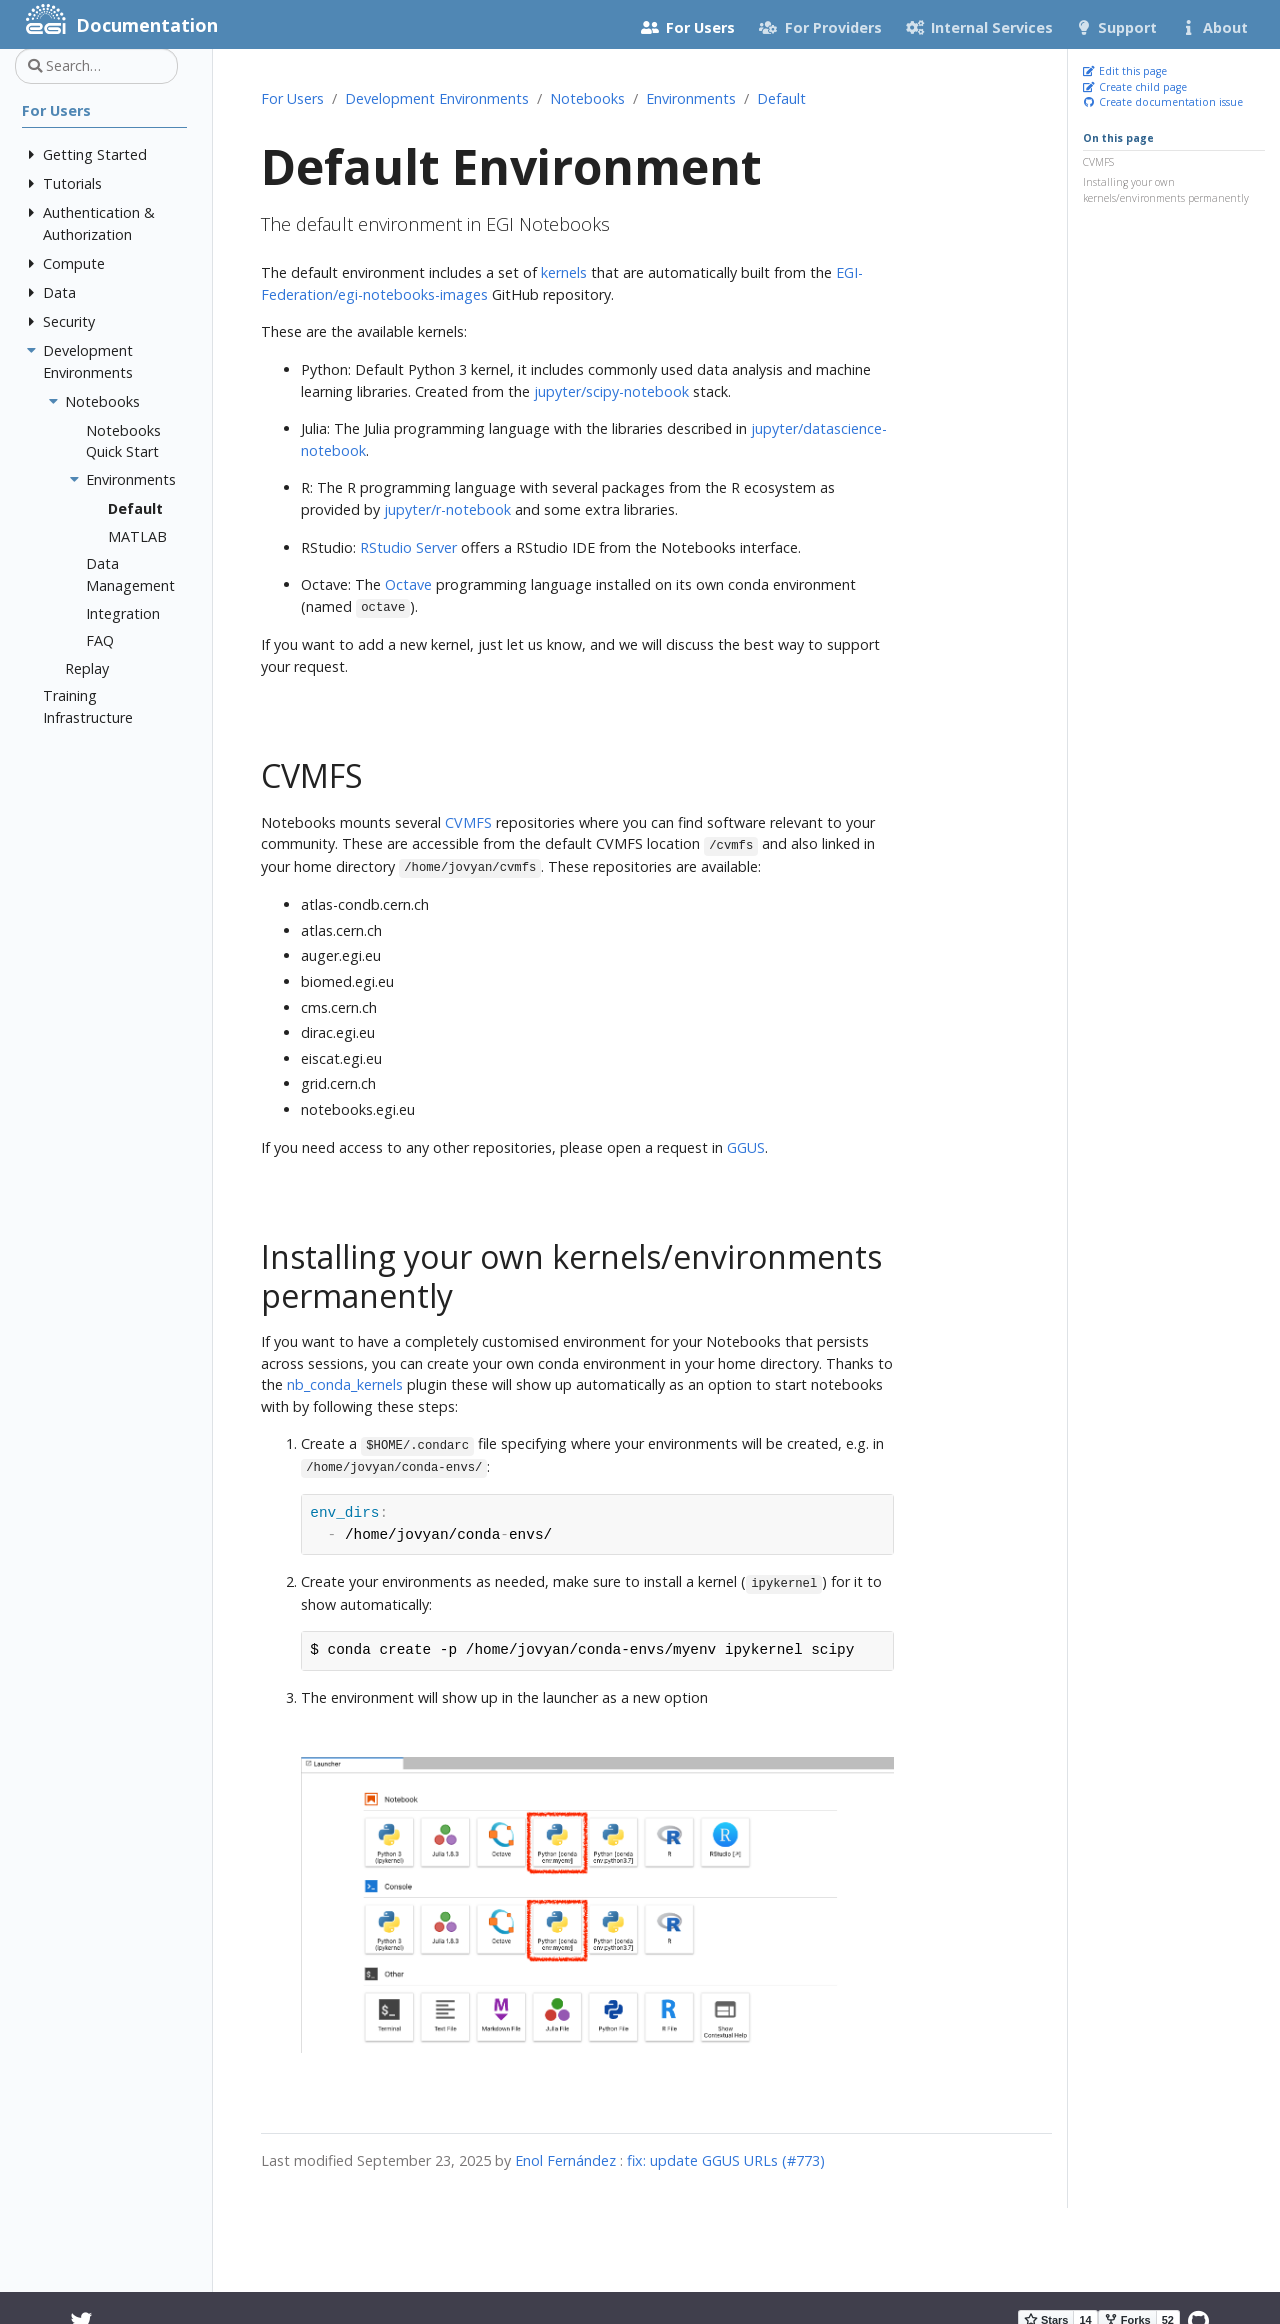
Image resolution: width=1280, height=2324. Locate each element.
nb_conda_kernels (345, 1384)
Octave (408, 584)
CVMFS (1098, 162)
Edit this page (1125, 71)
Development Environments (437, 98)
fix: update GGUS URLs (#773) (726, 2160)
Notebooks (587, 98)
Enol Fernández (565, 2160)
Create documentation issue (1163, 102)
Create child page (1135, 87)
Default (781, 98)
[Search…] (96, 66)
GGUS (746, 1147)
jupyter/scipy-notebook (611, 391)
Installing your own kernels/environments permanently (1166, 190)
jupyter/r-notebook (447, 509)
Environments (691, 98)
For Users (292, 98)
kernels (564, 272)
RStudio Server (408, 547)
